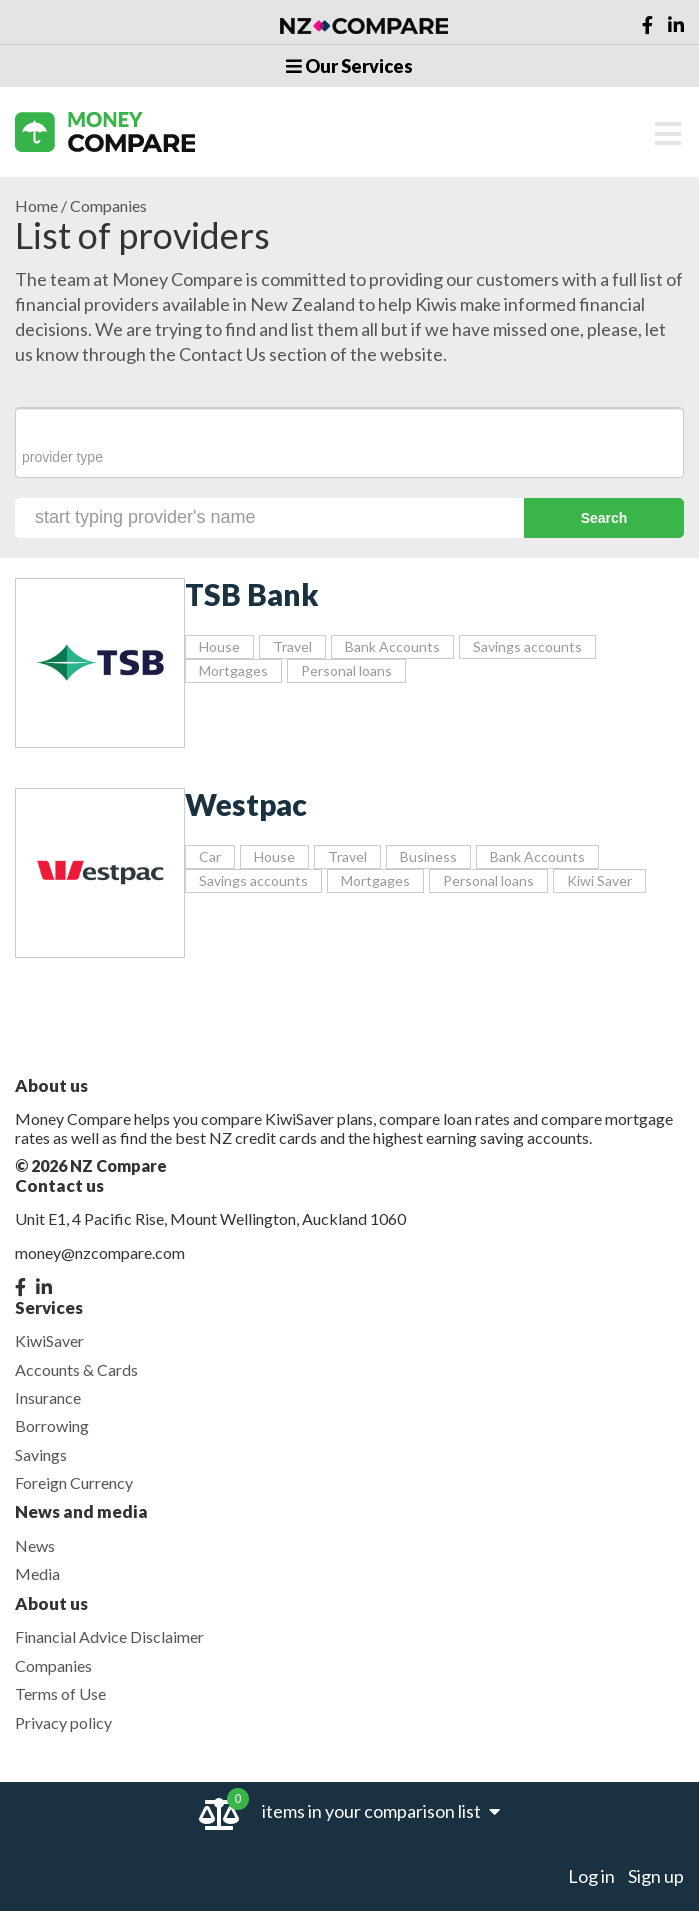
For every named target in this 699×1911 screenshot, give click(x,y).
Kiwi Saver (599, 880)
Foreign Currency (74, 1482)
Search (604, 518)
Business (428, 856)
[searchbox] (349, 457)
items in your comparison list (381, 1811)
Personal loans (346, 670)
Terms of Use (60, 1693)
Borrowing (52, 1425)
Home (36, 206)
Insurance (48, 1397)
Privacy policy (63, 1722)
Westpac (246, 804)
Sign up (656, 1876)
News (35, 1545)
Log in (591, 1876)
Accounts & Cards (76, 1369)
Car (210, 856)
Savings (41, 1454)
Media (37, 1573)
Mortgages (233, 670)
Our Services (349, 66)
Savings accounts (527, 646)
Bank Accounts (392, 646)
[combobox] (349, 442)
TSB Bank (252, 594)
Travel (292, 646)
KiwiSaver (49, 1340)
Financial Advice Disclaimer (109, 1636)
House (219, 646)
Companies (53, 1665)
